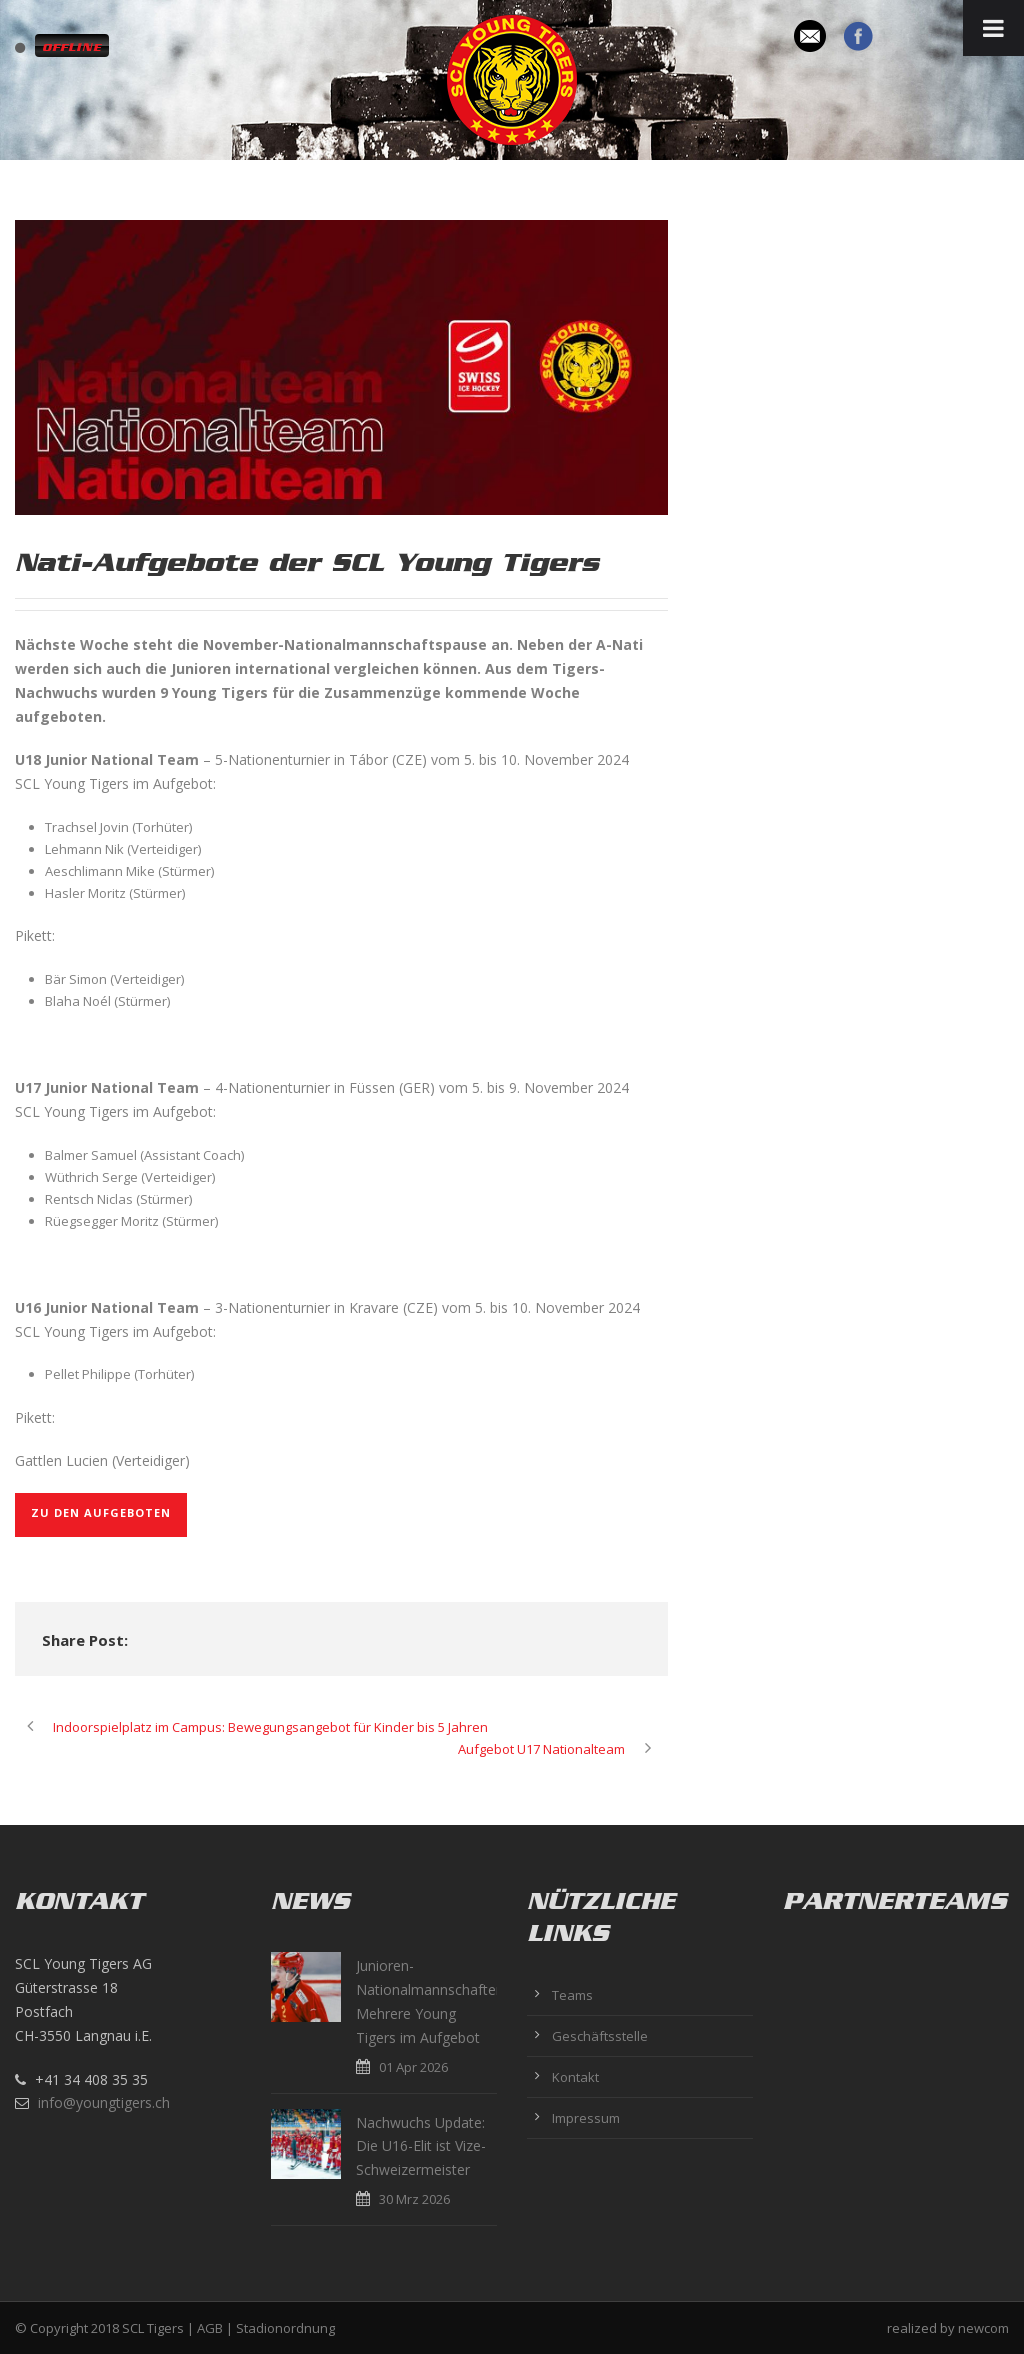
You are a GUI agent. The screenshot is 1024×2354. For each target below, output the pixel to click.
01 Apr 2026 (413, 2067)
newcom (983, 2328)
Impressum (586, 2118)
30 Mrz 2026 (414, 2199)
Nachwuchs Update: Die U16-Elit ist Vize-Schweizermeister (421, 2146)
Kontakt (575, 2077)
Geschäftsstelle (600, 2036)
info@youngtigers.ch (104, 2102)
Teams (572, 1995)
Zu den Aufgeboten (101, 1512)
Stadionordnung (285, 2328)
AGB (210, 2328)
